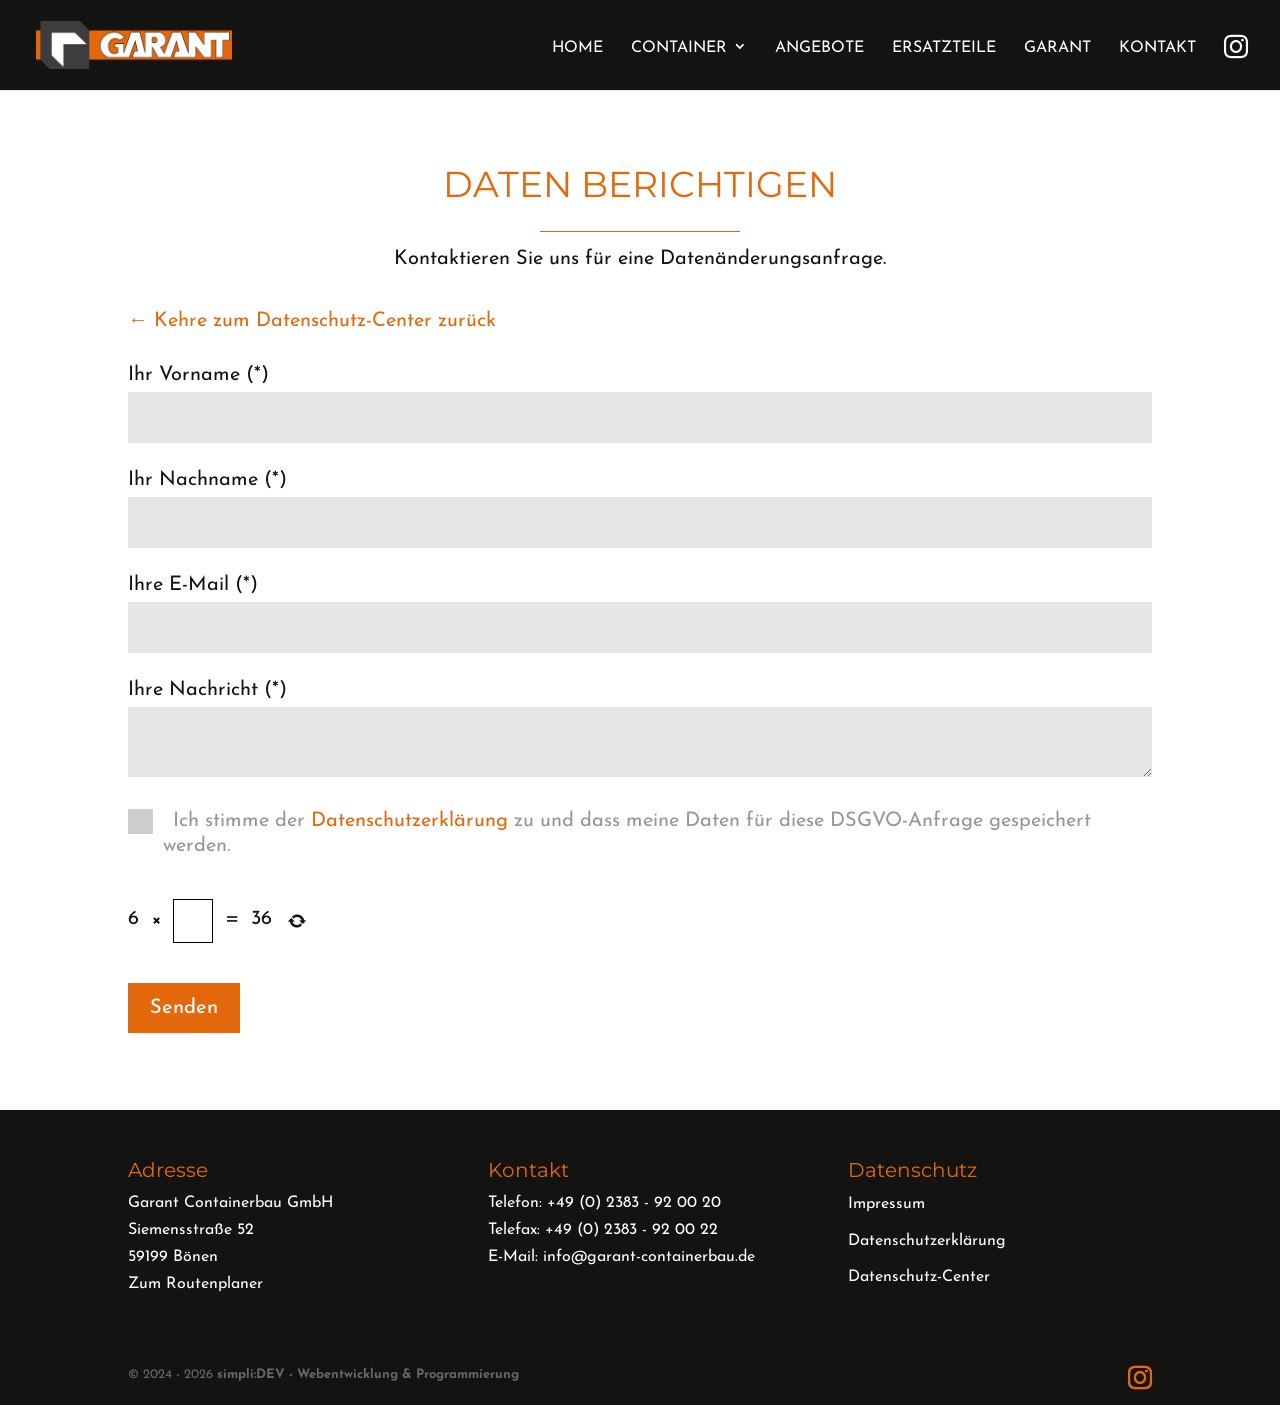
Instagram (1236, 43)
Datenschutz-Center (919, 1277)
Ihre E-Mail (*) (193, 585)
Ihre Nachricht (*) (207, 690)
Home (577, 48)
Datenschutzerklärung (409, 821)
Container (679, 48)
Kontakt (1157, 48)
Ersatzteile (944, 48)
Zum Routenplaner (195, 1284)
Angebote (819, 48)
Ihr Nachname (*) (207, 480)
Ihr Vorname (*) (198, 375)
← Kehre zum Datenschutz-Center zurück (312, 321)
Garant (1057, 48)
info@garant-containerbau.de (649, 1257)
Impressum (886, 1204)
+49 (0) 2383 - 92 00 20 (634, 1203)
